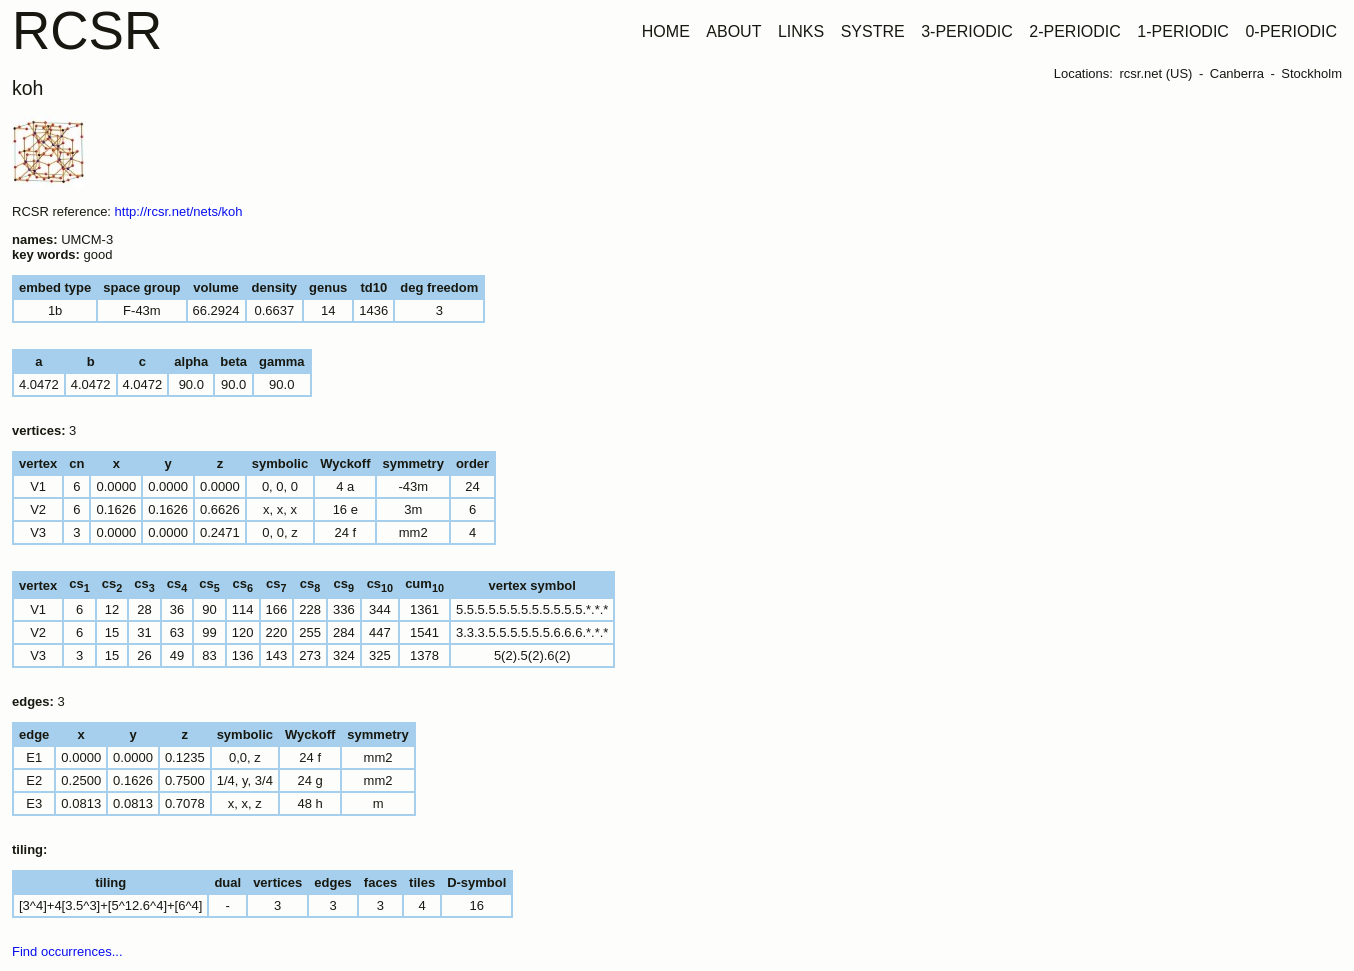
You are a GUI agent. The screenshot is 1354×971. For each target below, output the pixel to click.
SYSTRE (873, 31)
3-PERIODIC (967, 31)
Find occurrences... (67, 951)
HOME (666, 31)
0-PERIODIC (1291, 31)
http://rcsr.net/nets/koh (179, 211)
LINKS (801, 31)
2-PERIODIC (1075, 31)
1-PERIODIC (1183, 31)
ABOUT (733, 31)
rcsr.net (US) (1155, 73)
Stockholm (1311, 73)
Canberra (1237, 73)
